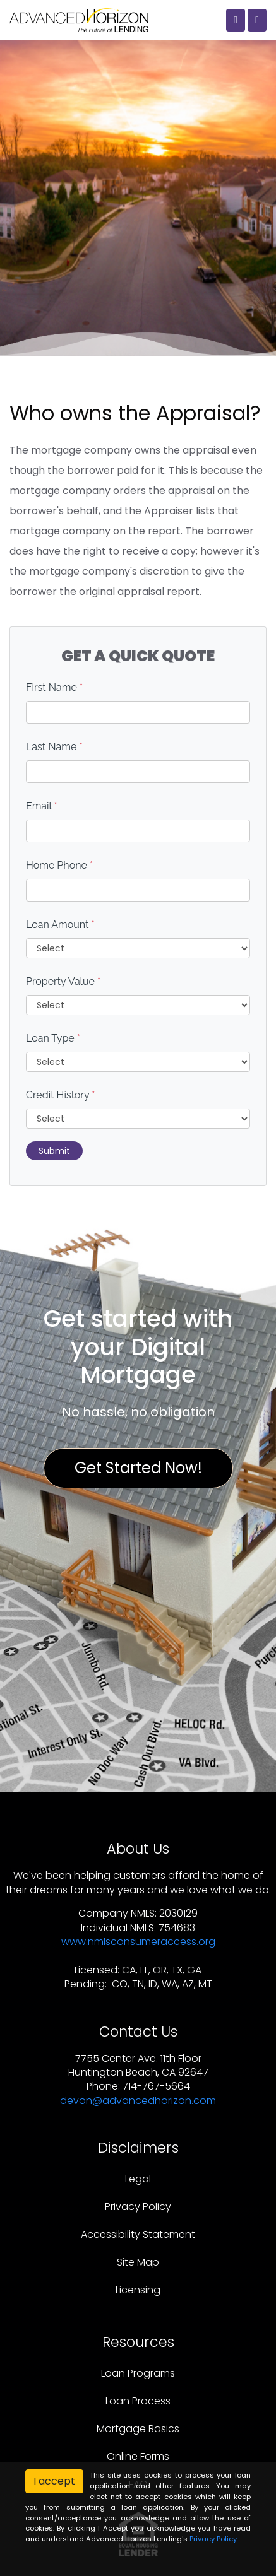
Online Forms (138, 2456)
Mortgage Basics (138, 2428)
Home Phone (59, 865)
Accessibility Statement (138, 2234)
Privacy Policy (138, 2206)
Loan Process (138, 2401)
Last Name (54, 747)
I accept (54, 2481)
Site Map (138, 2262)
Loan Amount (60, 925)
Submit (54, 1150)
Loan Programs (138, 2373)
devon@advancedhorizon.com (138, 2100)
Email (41, 806)
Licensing (138, 2290)
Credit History (60, 1095)
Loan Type (53, 1038)
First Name (54, 687)
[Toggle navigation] (257, 20)
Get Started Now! (138, 1467)
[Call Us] (235, 20)
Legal (138, 2179)
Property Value (63, 981)
